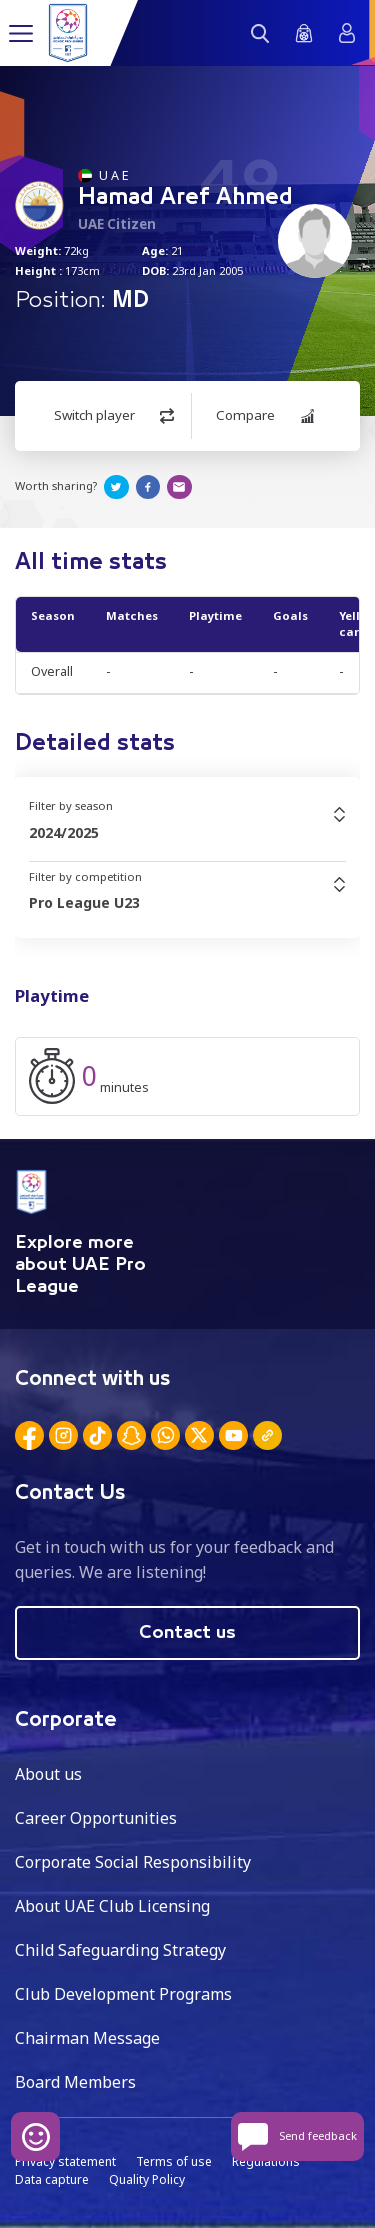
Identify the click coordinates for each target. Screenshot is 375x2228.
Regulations (266, 2161)
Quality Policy (147, 2179)
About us (48, 1774)
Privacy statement (65, 2161)
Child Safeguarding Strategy (120, 1950)
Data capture (52, 2179)
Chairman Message (87, 2038)
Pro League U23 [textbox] (84, 902)
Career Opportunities (96, 1818)
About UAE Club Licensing (112, 1906)
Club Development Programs (123, 1994)
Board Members (75, 2082)
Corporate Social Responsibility (133, 1862)
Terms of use (174, 2161)
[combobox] (187, 833)
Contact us (187, 1633)
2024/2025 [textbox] (64, 832)
